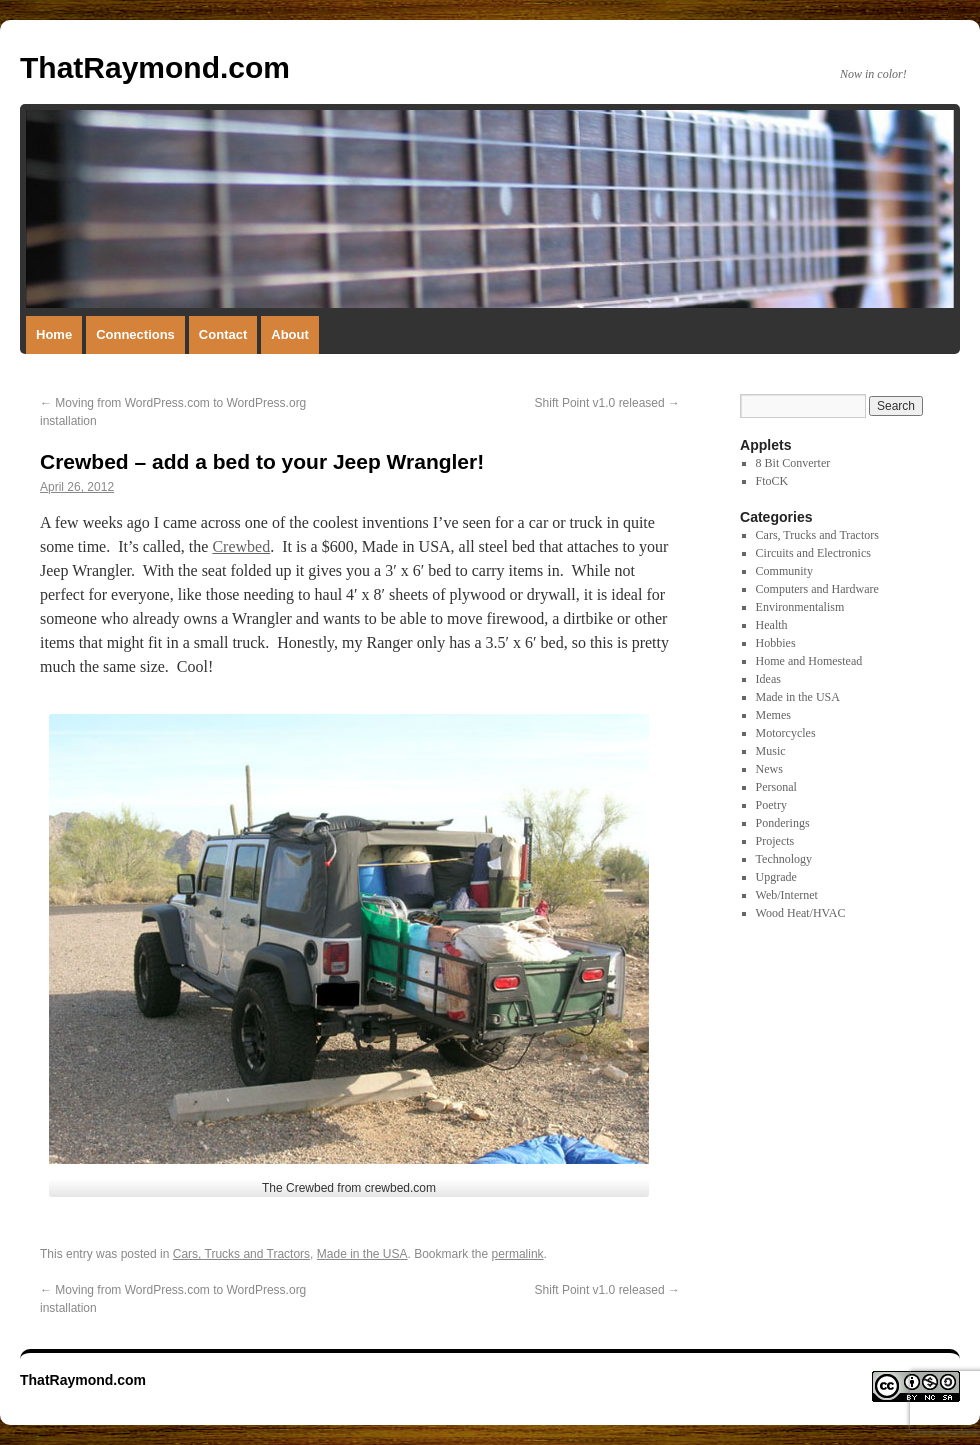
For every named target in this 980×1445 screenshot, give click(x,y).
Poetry (771, 805)
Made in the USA (362, 1254)
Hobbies (776, 643)
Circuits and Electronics (813, 553)
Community (784, 571)
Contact (223, 334)
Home (54, 334)
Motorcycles (786, 733)
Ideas (768, 679)
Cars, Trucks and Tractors (241, 1254)
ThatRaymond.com (155, 67)
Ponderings (783, 823)
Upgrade (776, 877)
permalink (518, 1254)
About (290, 334)
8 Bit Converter (793, 463)
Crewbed (241, 546)
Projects (775, 841)
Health (772, 625)
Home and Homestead (809, 661)
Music (771, 751)
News (769, 769)
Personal (776, 787)
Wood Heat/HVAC (801, 913)
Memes (773, 715)
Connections (135, 334)
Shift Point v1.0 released (607, 403)
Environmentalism (800, 607)
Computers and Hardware (817, 589)
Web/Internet (787, 895)
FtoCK (772, 481)
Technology (784, 859)
